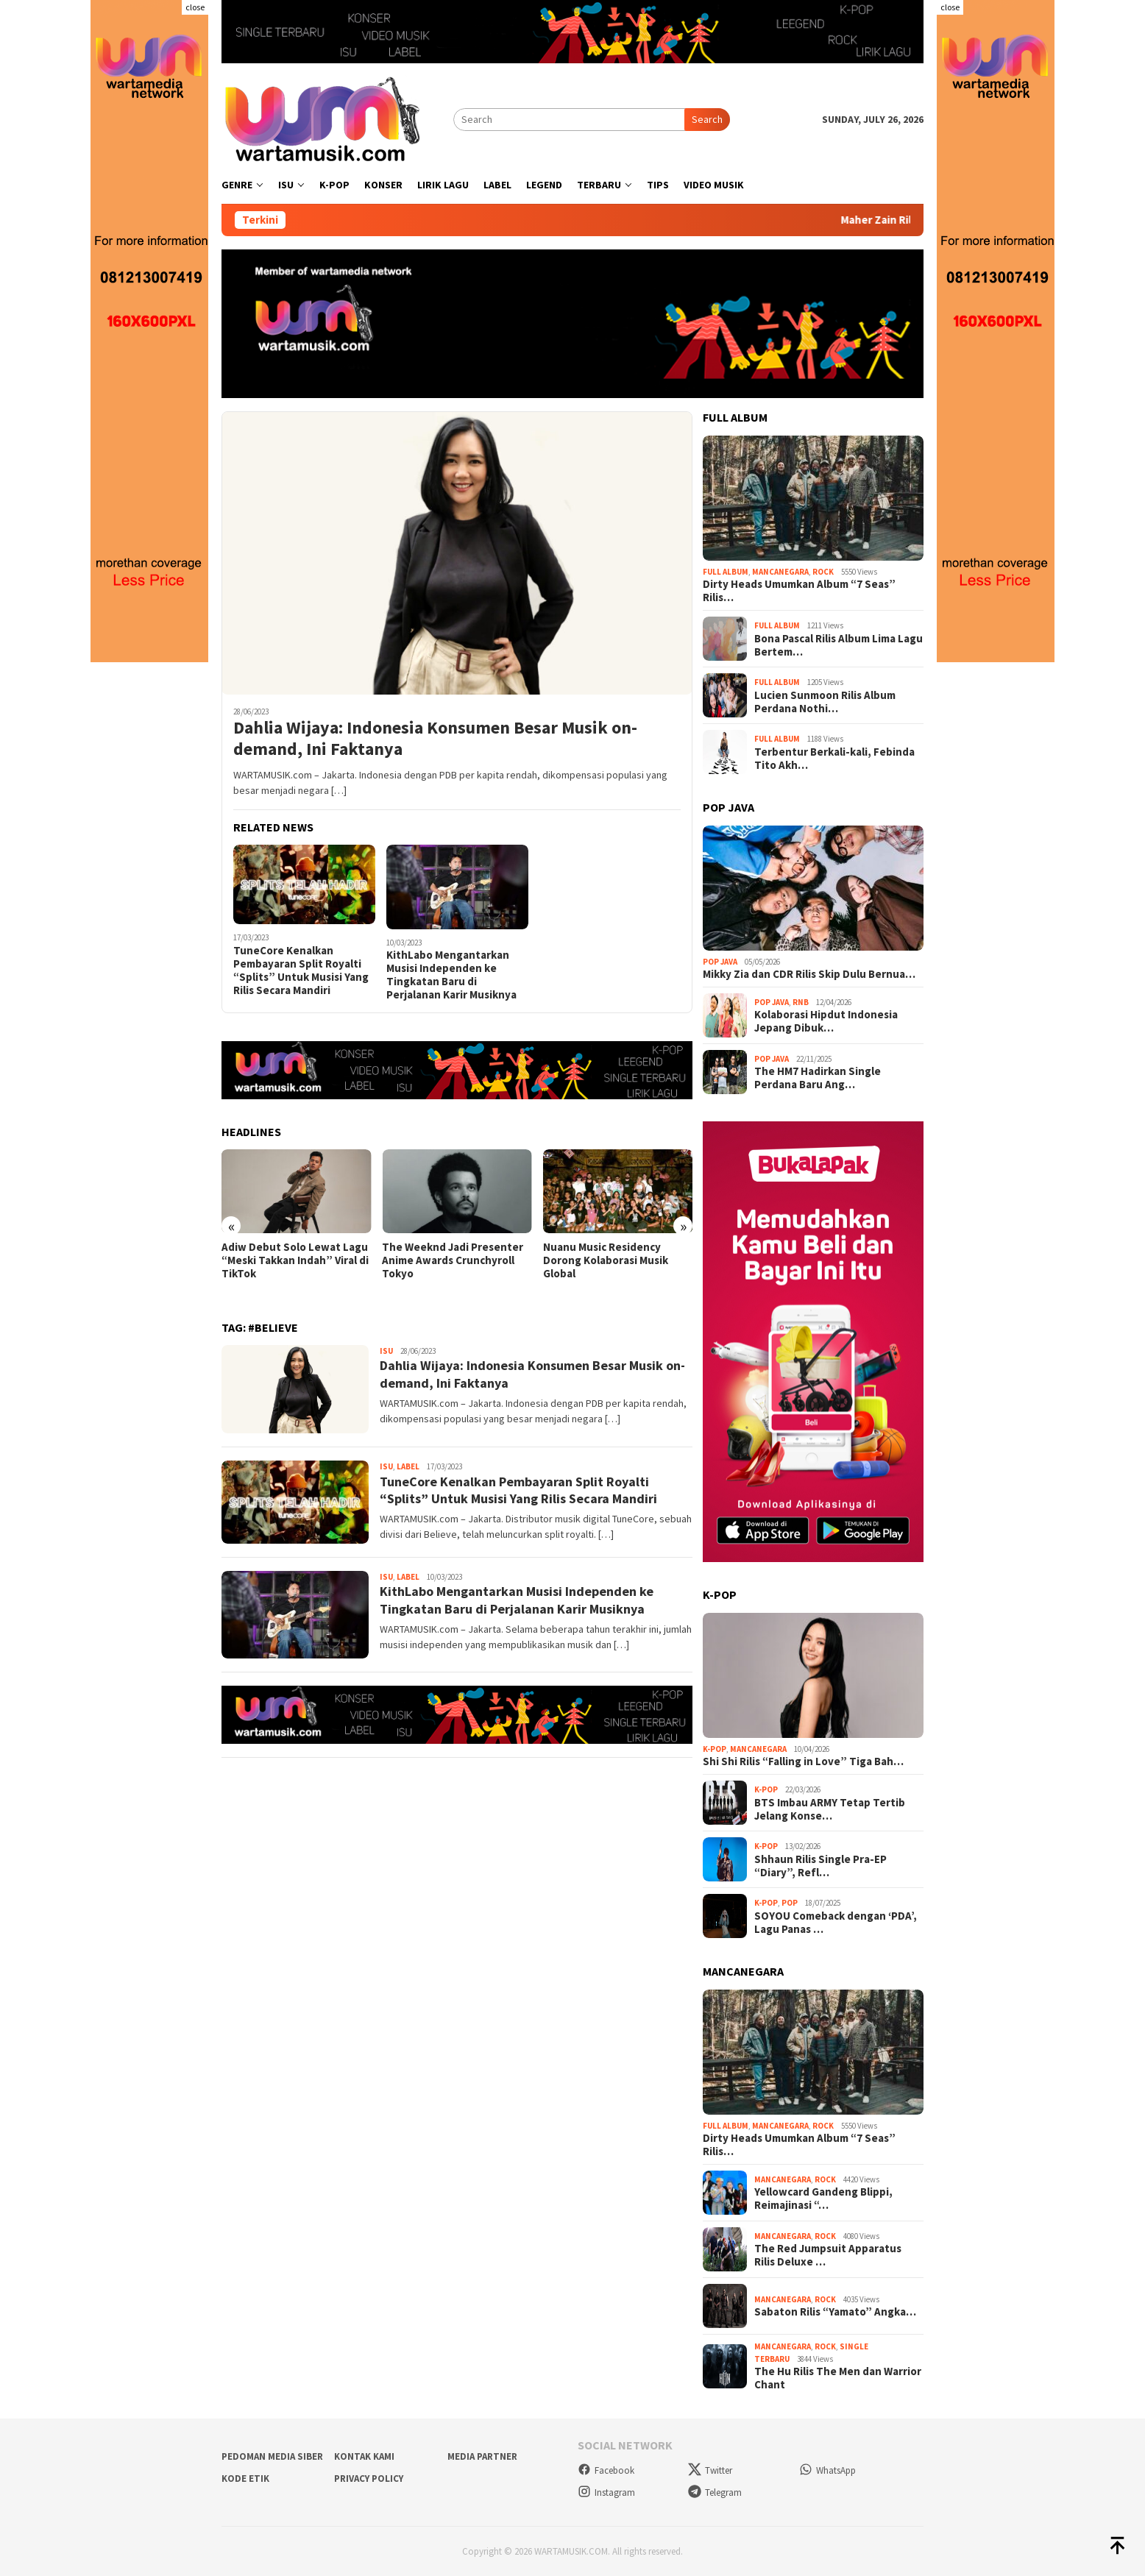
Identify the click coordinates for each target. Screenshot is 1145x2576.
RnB (801, 1002)
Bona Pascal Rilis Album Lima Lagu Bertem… (838, 645)
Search (707, 119)
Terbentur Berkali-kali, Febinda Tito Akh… (834, 758)
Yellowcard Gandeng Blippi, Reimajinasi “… (823, 2198)
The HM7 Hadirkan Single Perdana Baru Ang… (817, 1078)
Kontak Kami (364, 2456)
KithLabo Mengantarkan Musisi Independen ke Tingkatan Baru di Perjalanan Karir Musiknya (451, 974)
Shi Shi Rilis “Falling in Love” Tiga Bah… (803, 1761)
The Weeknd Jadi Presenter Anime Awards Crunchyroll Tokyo (452, 1260)
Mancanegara (780, 572)
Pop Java (720, 962)
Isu (386, 1351)
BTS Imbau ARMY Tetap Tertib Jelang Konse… (829, 1809)
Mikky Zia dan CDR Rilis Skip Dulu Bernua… (809, 974)
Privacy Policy (368, 2478)
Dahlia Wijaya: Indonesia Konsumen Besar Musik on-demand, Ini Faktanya (435, 738)
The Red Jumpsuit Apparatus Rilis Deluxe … (827, 2255)
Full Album (725, 572)
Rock (823, 572)
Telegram (715, 2492)
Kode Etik (245, 2478)
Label (408, 1466)
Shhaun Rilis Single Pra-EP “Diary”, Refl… (820, 1866)
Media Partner (482, 2456)
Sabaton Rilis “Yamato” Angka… (835, 2311)
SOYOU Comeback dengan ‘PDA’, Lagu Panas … (835, 1922)
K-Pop (714, 1749)
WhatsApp (827, 2470)
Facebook (606, 2470)
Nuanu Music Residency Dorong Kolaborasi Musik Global (605, 1260)
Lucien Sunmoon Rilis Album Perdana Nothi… (825, 702)
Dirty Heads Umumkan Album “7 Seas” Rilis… (799, 591)
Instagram (606, 2492)
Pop (789, 1903)
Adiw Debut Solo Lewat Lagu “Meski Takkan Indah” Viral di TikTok (295, 1260)
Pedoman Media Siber (272, 2456)
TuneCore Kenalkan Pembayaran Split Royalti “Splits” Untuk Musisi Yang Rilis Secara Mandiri (301, 970)
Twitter (710, 2470)
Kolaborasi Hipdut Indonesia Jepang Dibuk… (826, 1021)
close (195, 7)
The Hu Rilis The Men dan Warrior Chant (837, 2378)
